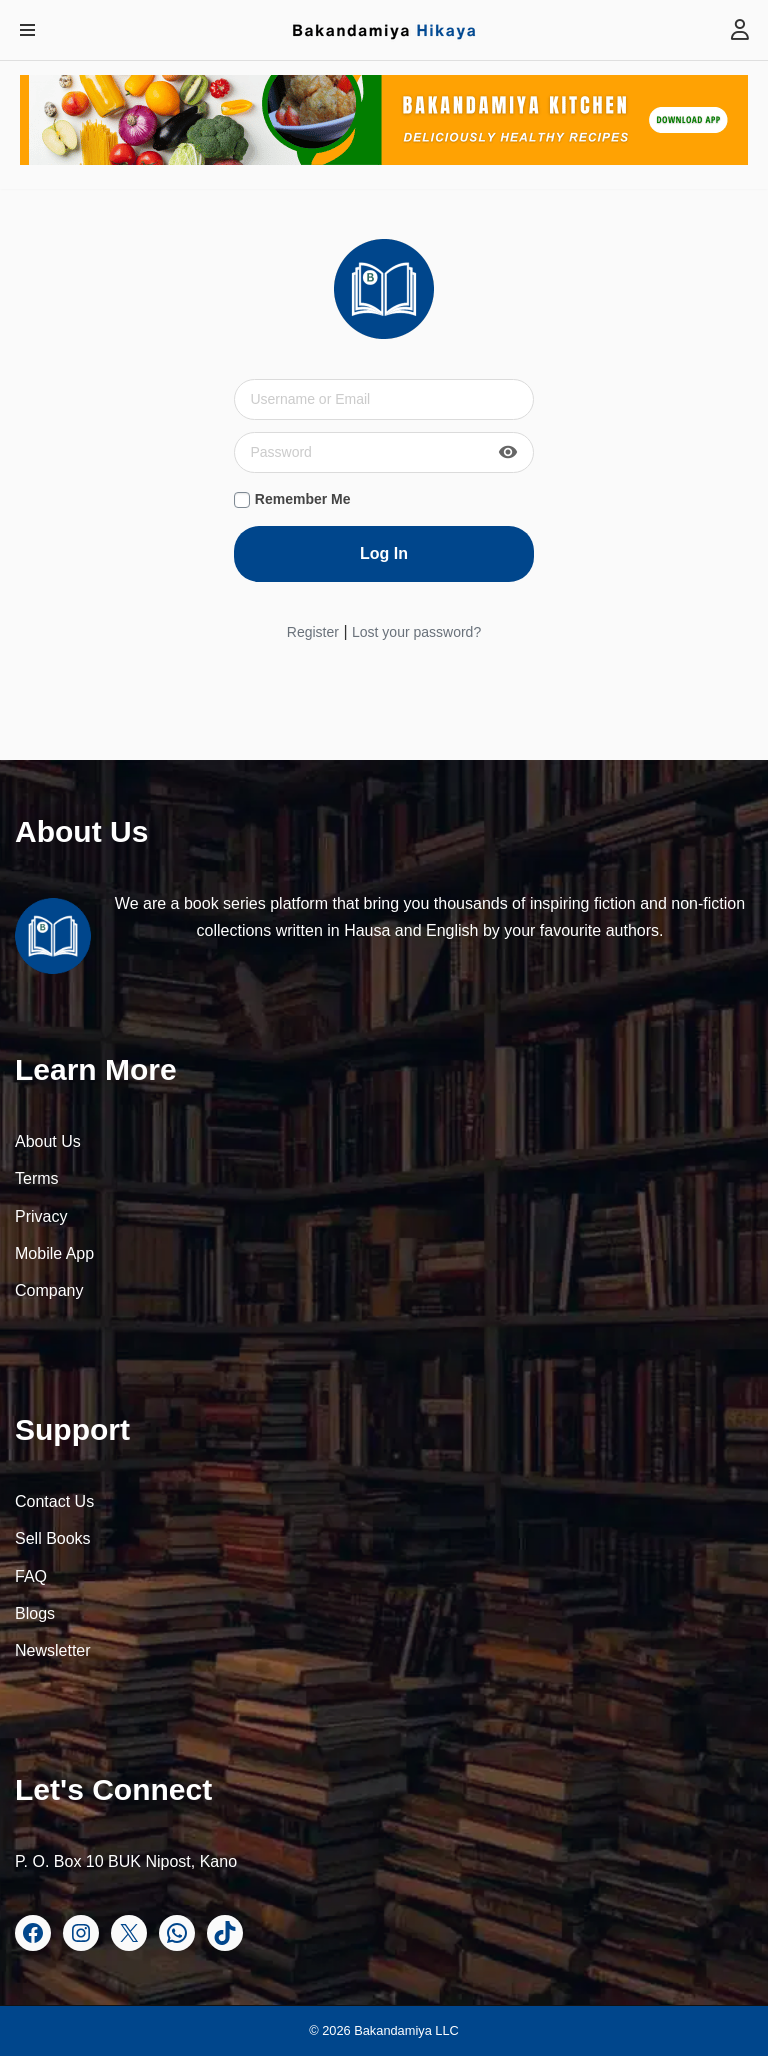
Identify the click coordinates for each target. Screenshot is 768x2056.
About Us (48, 1141)
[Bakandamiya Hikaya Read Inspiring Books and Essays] (384, 30)
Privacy (41, 1216)
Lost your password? (416, 632)
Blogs (35, 1613)
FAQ (31, 1576)
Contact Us (54, 1501)
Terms (37, 1178)
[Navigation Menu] (27, 30)
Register (313, 632)
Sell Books (53, 1538)
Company (49, 1290)
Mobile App (54, 1253)
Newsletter (53, 1650)
